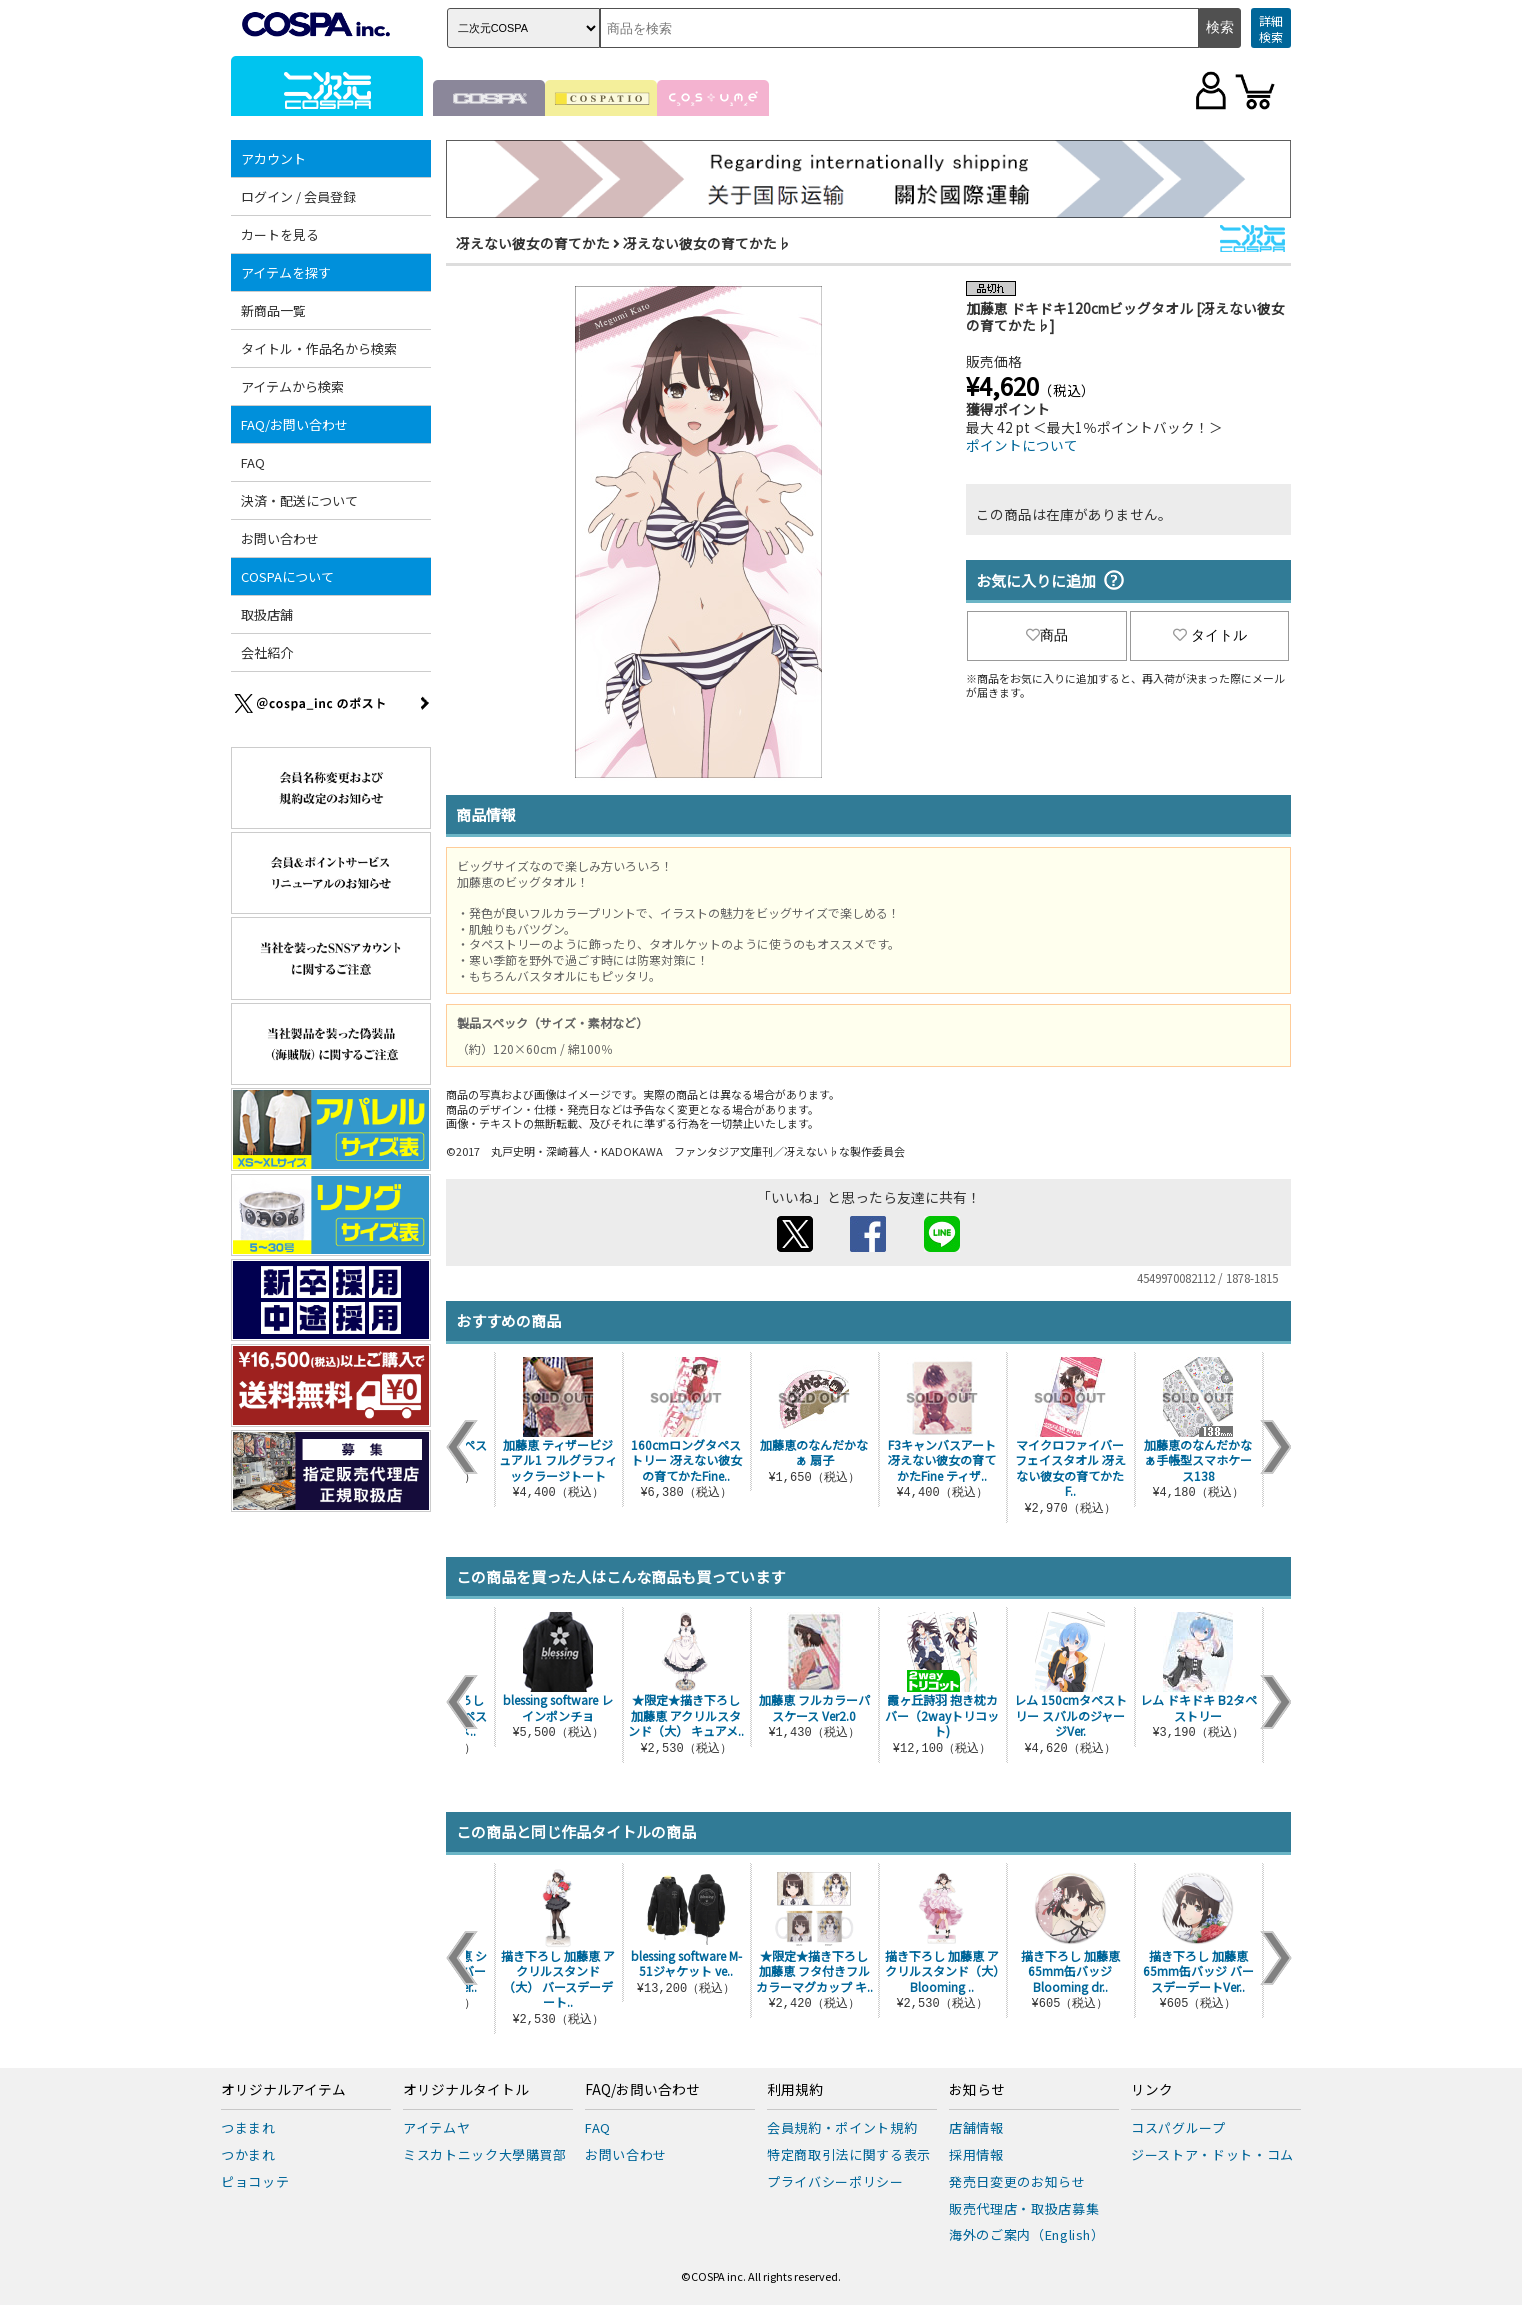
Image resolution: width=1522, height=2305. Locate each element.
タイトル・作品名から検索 (319, 348)
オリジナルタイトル (466, 2090)
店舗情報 (976, 2127)
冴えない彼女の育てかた (533, 243)
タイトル (1210, 635)
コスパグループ (1178, 2127)
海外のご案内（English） (1027, 2234)
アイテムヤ (436, 2127)
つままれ (248, 2127)
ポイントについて (1022, 445)
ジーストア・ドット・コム (1212, 2154)
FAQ (253, 462)
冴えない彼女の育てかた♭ (707, 243)
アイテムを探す (286, 272)
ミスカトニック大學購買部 (485, 2154)
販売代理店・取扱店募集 (1024, 2208)
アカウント (273, 158)
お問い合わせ (280, 538)
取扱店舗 (267, 614)
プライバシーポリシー (835, 2181)
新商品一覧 (273, 310)
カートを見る (280, 234)
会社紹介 (267, 652)
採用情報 (976, 2154)
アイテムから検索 (292, 386)
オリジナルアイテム (283, 2090)
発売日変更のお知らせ (1017, 2181)
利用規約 (795, 2090)
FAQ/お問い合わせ (294, 424)
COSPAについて (287, 576)
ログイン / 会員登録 (298, 196)
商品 (1047, 635)
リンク (1152, 2090)
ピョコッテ (255, 2181)
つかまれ (248, 2154)
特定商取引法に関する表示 (849, 2154)
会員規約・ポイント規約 (842, 2127)
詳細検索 (1271, 28)
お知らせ (977, 2090)
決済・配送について (299, 500)
